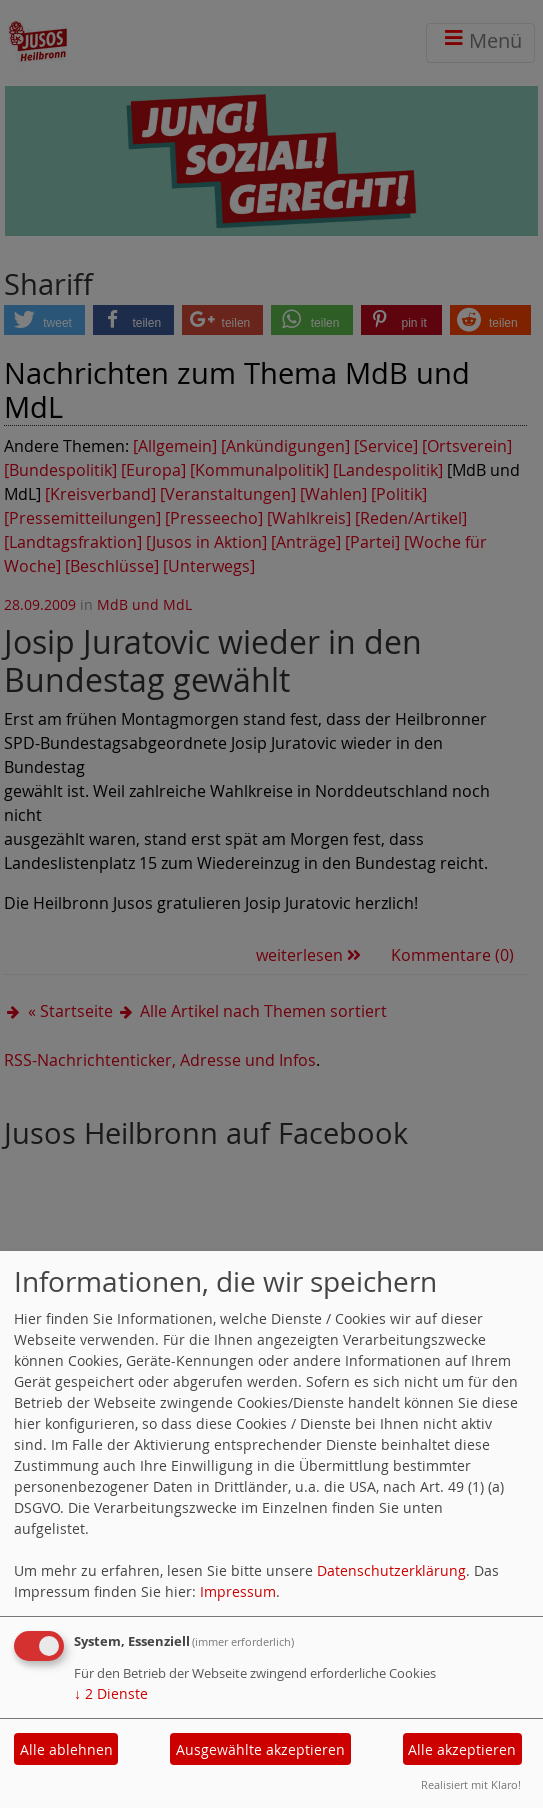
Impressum (238, 1591)
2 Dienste (111, 1693)
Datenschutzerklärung (391, 1570)
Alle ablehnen (66, 1749)
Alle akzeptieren (462, 1749)
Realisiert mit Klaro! (471, 1784)
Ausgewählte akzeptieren (260, 1749)
